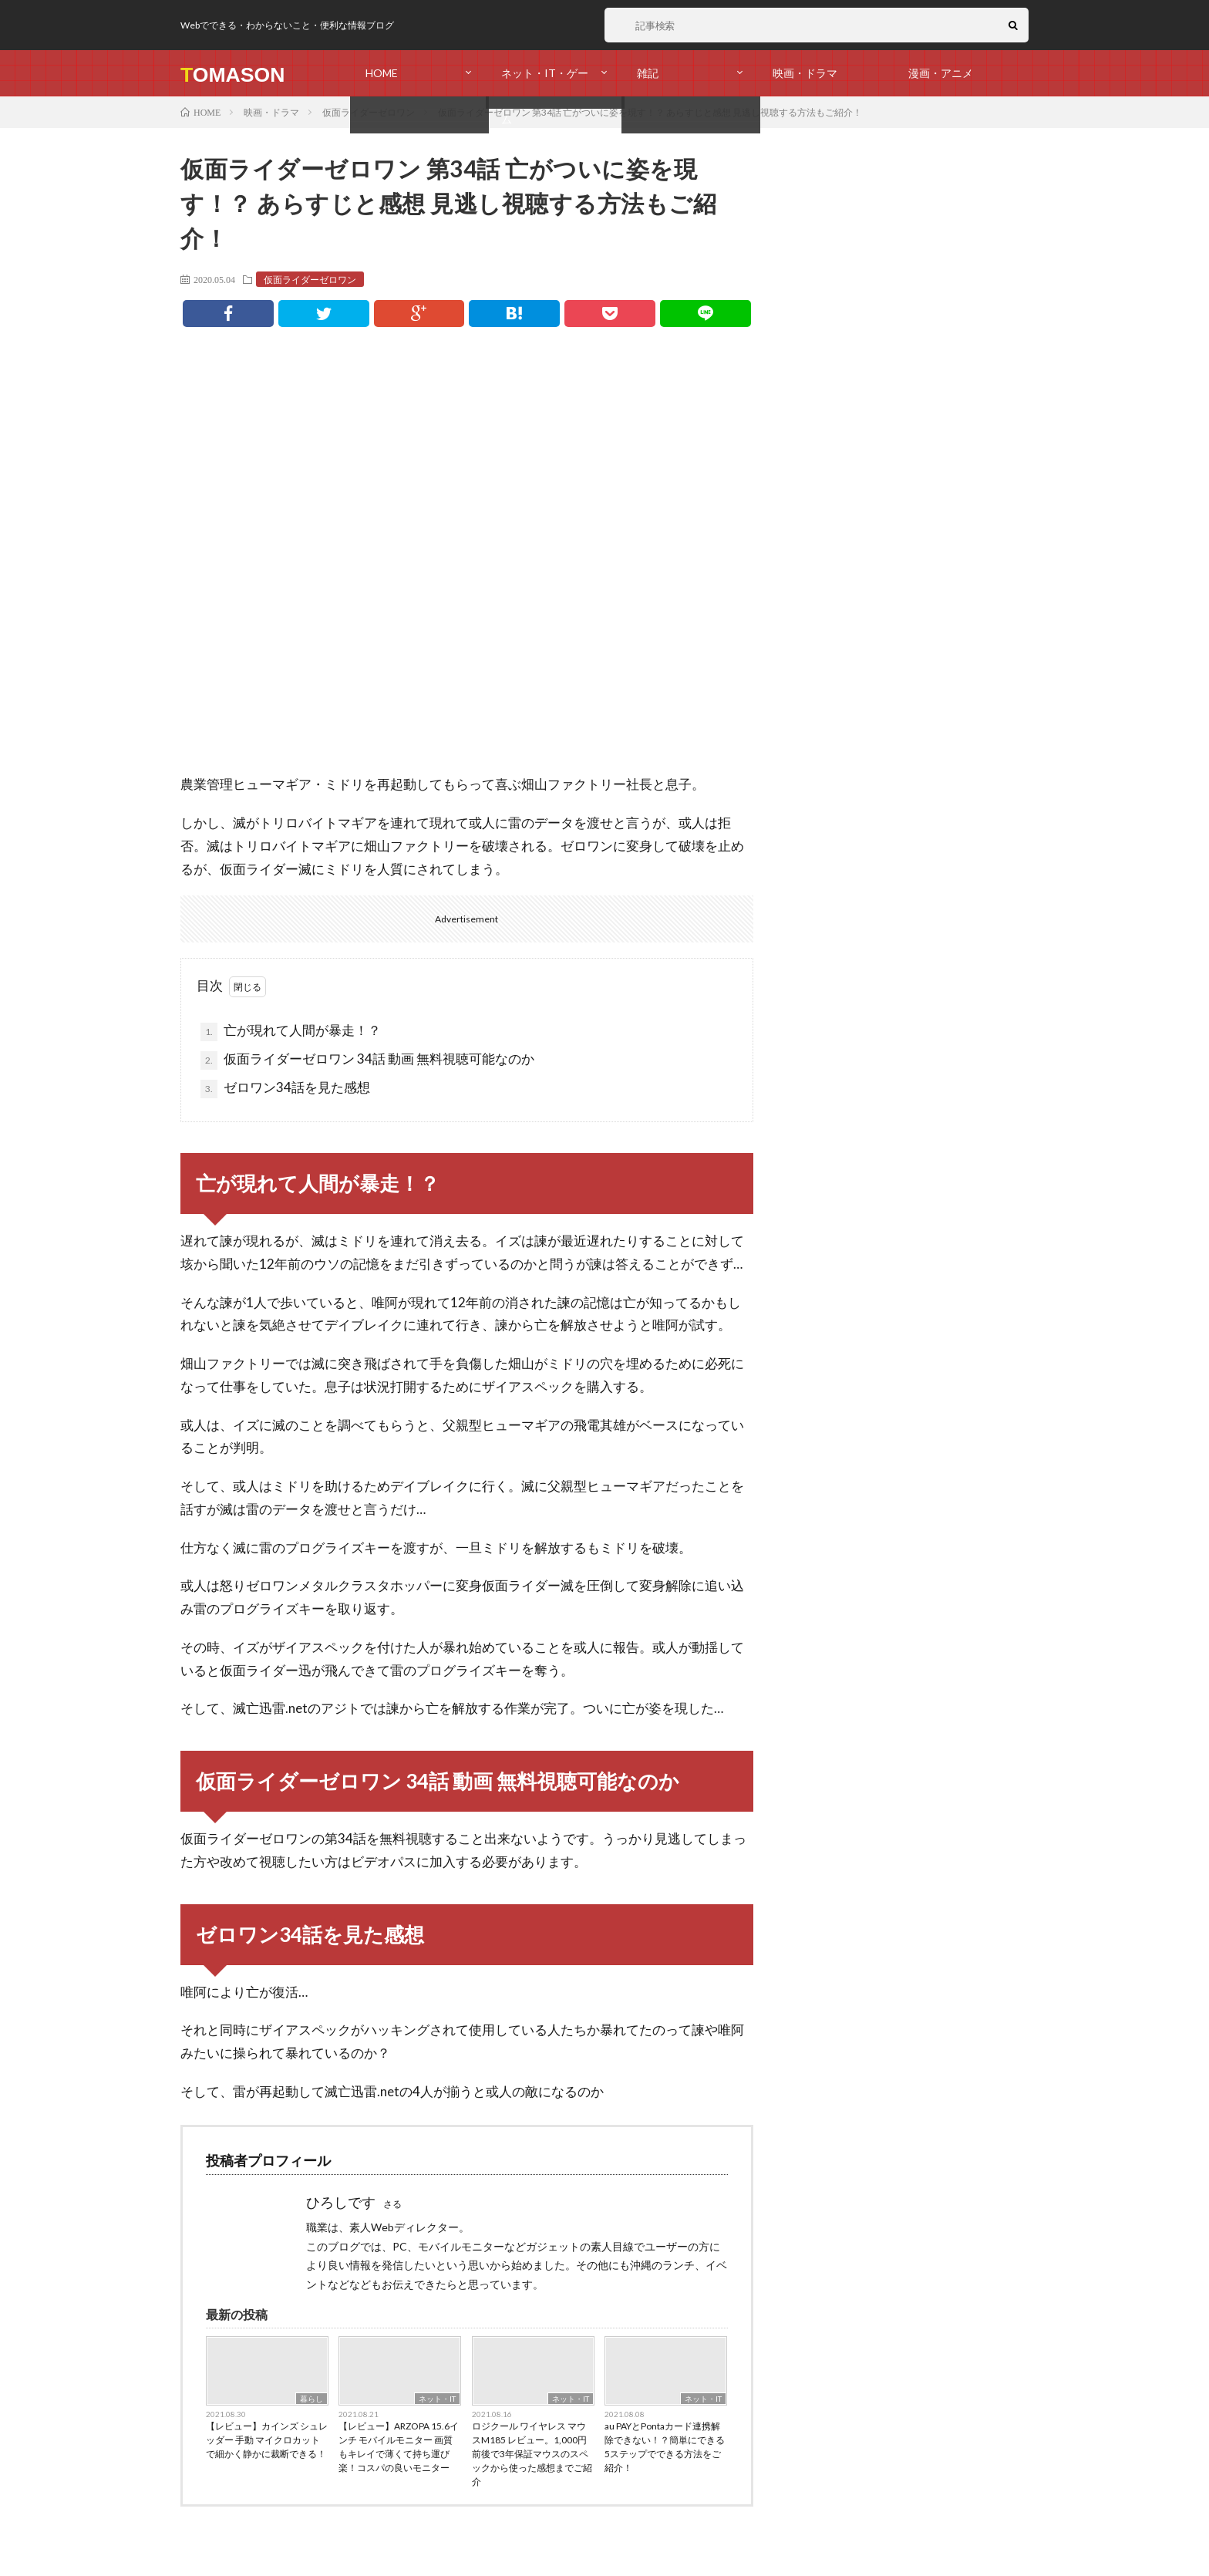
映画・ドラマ (805, 72)
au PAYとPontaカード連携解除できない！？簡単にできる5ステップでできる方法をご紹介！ (664, 2446)
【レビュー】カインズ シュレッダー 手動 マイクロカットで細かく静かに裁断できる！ (267, 2440)
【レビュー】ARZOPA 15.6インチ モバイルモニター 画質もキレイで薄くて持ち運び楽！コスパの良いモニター (398, 2446)
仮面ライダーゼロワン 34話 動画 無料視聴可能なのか (367, 1060)
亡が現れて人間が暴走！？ (290, 1031)
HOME (381, 72)
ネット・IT (437, 2398)
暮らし (311, 2398)
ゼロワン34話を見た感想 (285, 1088)
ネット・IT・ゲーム (544, 81)
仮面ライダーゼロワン (310, 279)
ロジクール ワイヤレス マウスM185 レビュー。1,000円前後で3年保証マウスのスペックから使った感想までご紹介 (532, 2453)
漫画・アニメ (940, 72)
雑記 (647, 72)
